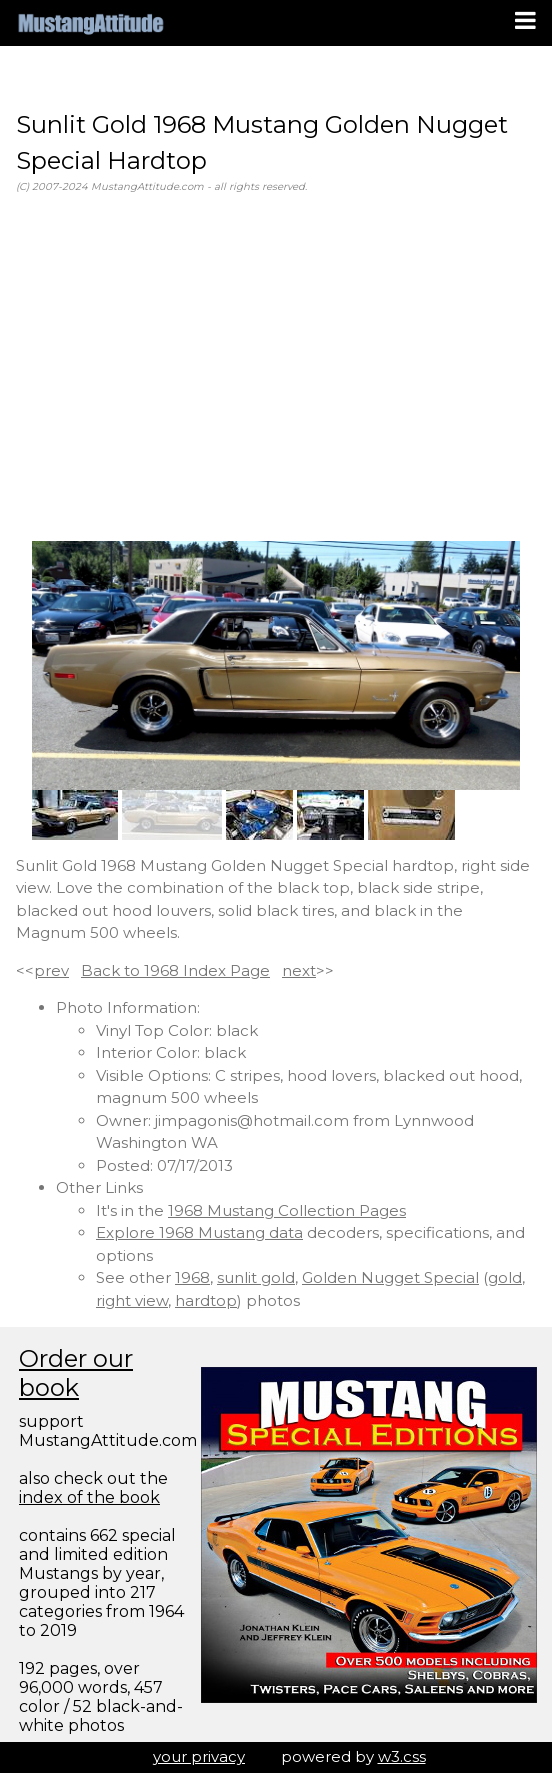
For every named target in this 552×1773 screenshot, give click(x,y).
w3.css (402, 1756)
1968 (192, 1277)
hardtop (206, 1300)
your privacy (199, 1756)
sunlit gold (256, 1277)
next (299, 970)
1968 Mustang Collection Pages (287, 1210)
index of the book (89, 1497)
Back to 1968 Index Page (175, 970)
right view (132, 1300)
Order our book (76, 1373)
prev (51, 970)
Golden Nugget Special (390, 1277)
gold (505, 1277)
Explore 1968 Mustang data (199, 1232)
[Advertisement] (276, 368)
